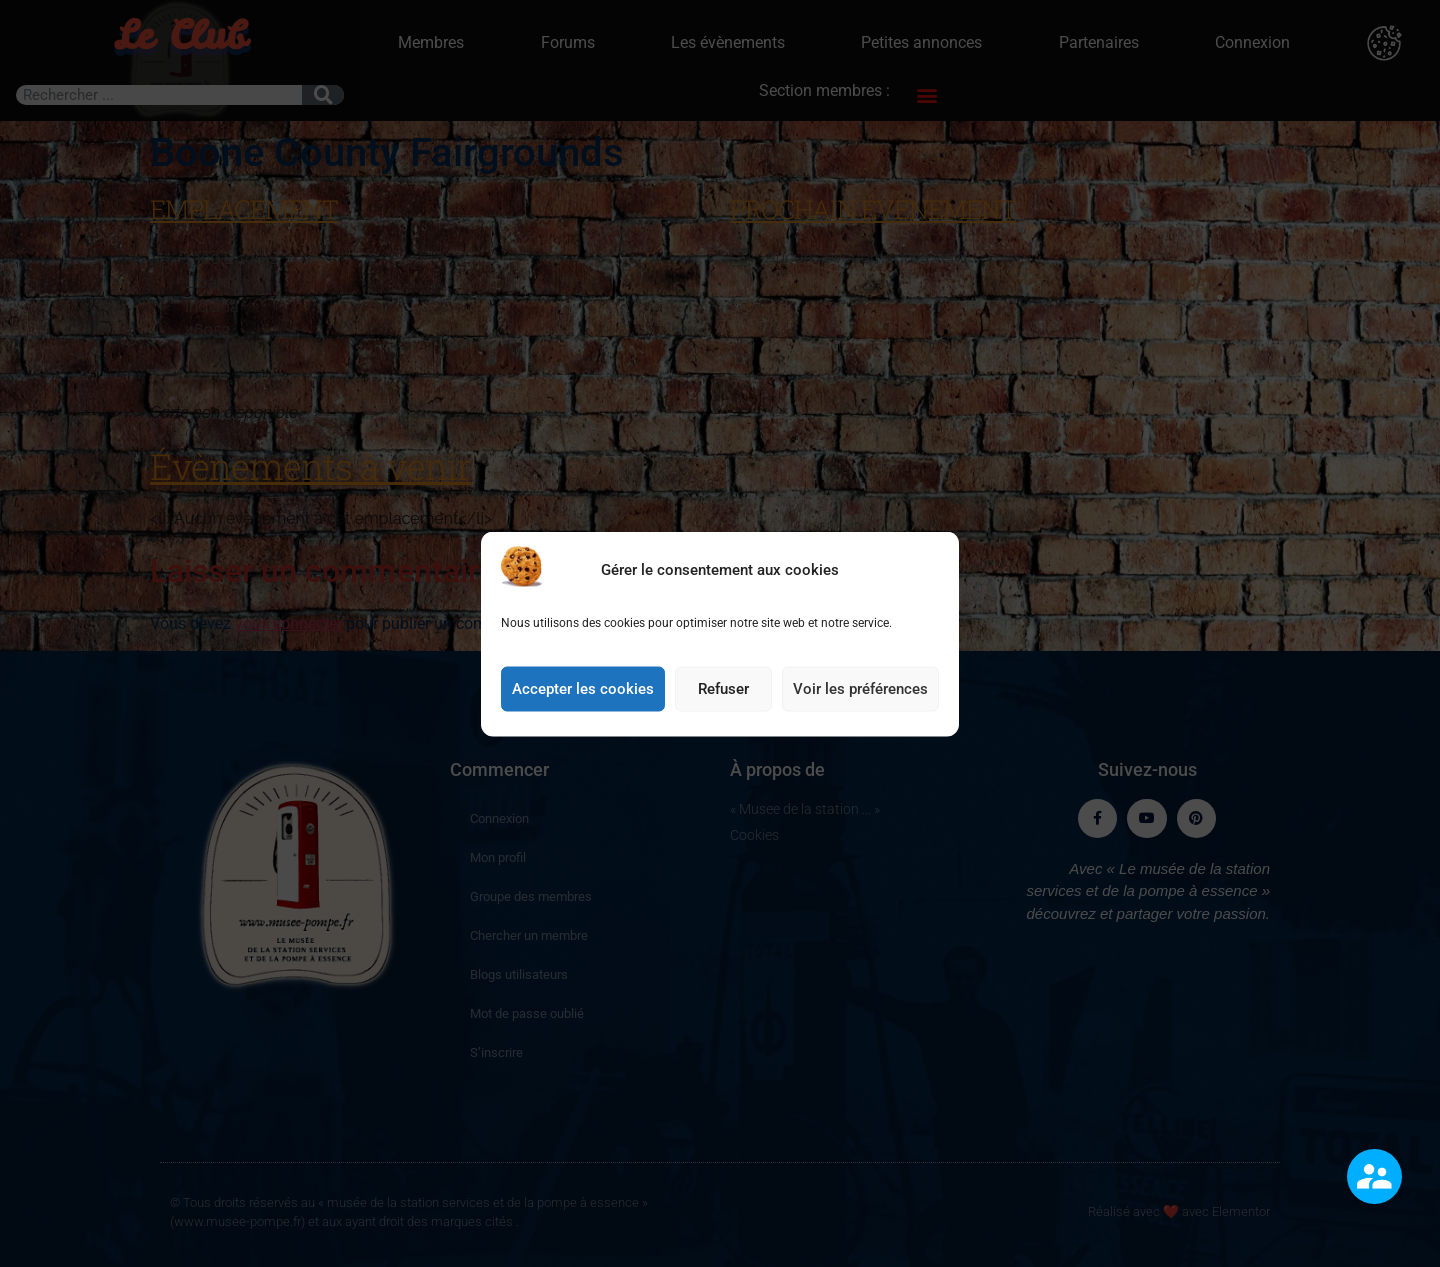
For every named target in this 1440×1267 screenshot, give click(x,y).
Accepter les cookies (583, 710)
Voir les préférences (860, 710)
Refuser (723, 710)
